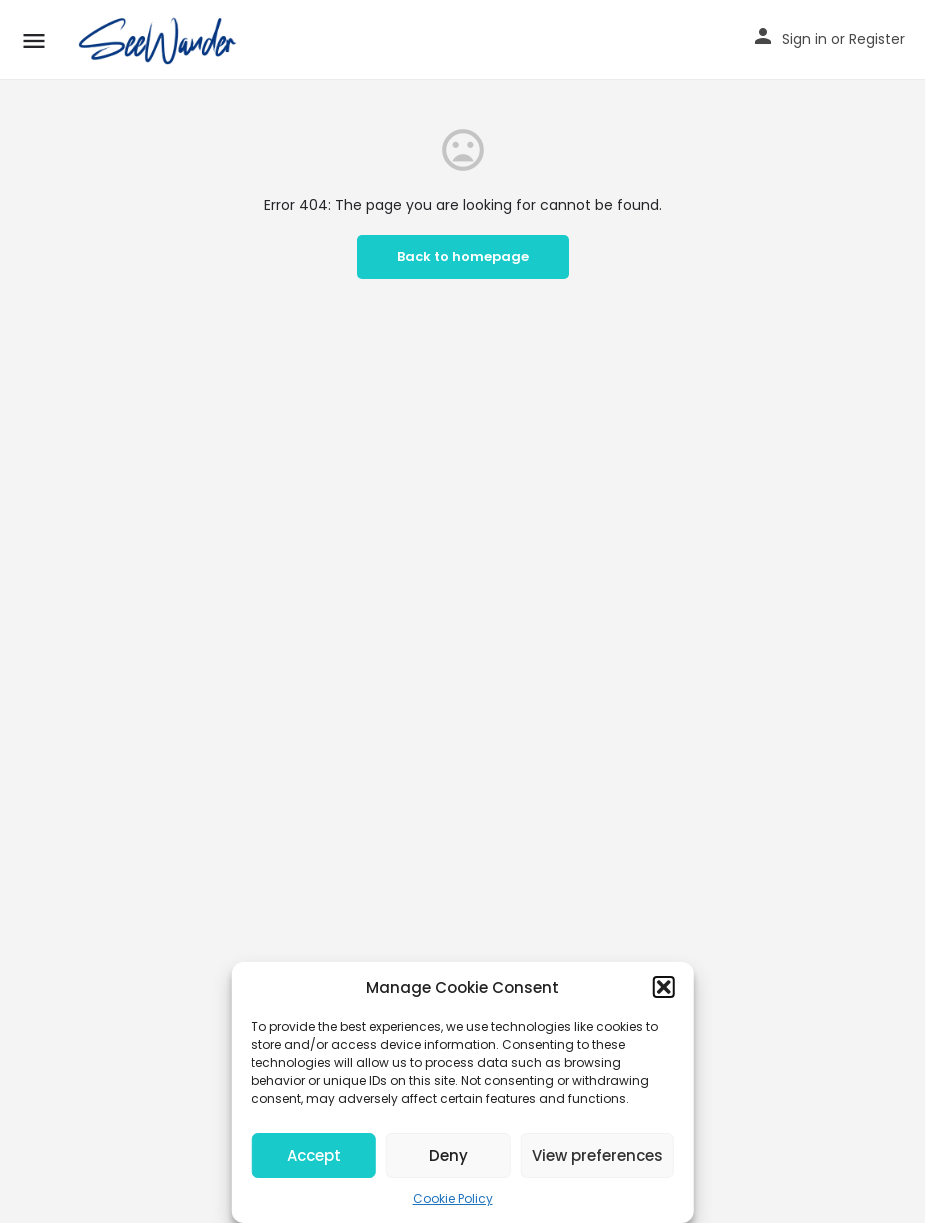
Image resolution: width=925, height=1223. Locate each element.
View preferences (597, 1155)
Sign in (804, 39)
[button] (664, 987)
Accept (314, 1155)
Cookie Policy (453, 1198)
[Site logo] (161, 40)
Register (877, 39)
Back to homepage (463, 256)
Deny (448, 1155)
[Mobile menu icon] (34, 40)
